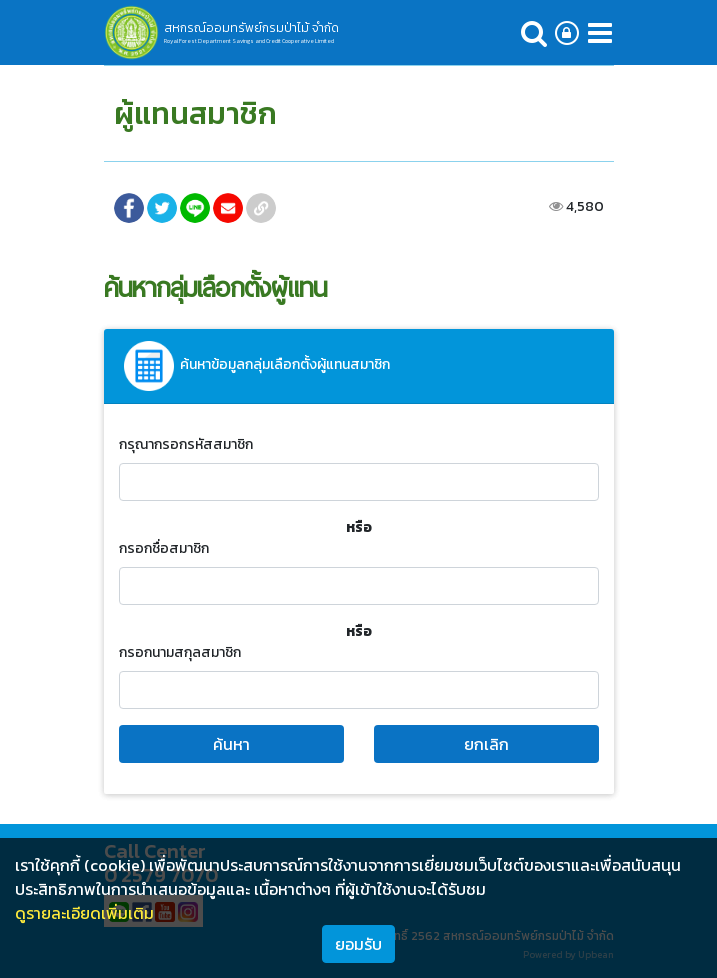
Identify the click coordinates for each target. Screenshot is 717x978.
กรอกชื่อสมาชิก (164, 548)
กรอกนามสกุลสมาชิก (180, 652)
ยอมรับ (358, 944)
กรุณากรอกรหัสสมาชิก (186, 444)
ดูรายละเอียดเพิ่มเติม (84, 913)
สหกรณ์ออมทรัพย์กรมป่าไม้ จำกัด (251, 28)
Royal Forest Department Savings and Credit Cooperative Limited (249, 41)
